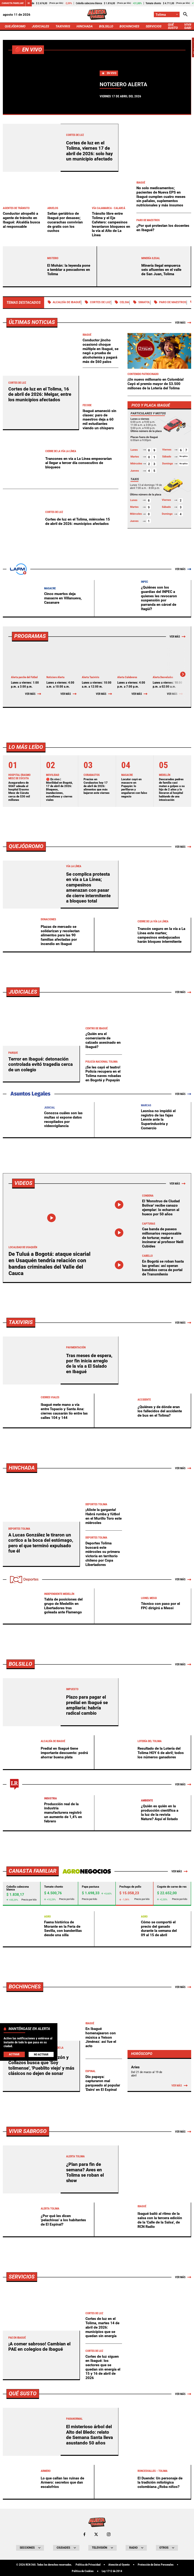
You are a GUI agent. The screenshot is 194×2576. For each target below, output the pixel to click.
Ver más (183, 323)
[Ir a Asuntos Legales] (30, 1094)
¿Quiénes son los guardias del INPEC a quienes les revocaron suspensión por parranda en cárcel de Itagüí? (159, 598)
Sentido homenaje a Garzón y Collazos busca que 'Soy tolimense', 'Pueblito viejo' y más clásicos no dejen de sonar (41, 2065)
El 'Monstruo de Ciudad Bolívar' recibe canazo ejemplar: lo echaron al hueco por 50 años (161, 1207)
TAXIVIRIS (63, 26)
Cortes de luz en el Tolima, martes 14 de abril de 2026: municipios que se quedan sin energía (102, 2327)
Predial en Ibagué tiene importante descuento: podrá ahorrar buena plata (64, 1752)
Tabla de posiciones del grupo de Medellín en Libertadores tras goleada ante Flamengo (63, 1605)
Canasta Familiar (12, 3)
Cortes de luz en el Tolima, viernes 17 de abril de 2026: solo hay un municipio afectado (89, 151)
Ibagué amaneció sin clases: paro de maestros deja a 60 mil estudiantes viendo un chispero (99, 419)
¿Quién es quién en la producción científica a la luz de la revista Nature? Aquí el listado (159, 1812)
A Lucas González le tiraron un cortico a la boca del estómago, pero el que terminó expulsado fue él (40, 1543)
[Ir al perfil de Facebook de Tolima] (84, 2534)
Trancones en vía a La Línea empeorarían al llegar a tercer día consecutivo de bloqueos (78, 462)
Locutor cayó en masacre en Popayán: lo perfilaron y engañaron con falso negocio (134, 788)
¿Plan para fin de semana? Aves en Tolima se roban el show (85, 2172)
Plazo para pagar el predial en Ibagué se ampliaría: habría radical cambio (87, 1705)
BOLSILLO (106, 26)
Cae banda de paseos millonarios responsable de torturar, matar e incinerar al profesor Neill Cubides (162, 1237)
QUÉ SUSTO (173, 26)
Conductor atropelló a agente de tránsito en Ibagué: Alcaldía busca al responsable (21, 220)
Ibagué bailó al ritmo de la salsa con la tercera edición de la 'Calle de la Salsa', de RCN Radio (160, 2220)
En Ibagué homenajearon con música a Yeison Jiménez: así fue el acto (100, 2037)
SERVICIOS (153, 26)
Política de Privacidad (88, 2564)
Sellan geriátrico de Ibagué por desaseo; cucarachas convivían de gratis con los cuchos (65, 222)
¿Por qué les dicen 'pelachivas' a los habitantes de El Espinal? (63, 2220)
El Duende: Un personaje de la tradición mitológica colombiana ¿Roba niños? (160, 2482)
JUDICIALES (40, 26)
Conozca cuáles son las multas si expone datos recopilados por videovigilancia (63, 1119)
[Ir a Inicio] (97, 14)
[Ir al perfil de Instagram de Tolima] (108, 2534)
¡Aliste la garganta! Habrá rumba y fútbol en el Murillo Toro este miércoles (103, 1516)
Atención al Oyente (119, 2564)
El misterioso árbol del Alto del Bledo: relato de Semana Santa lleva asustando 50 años (89, 2434)
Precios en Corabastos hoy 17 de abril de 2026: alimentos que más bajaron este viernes (97, 786)
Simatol (144, 302)
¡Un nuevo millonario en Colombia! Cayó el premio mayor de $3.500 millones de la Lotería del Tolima (156, 383)
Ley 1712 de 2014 (112, 2571)
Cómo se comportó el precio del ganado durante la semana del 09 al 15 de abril (159, 1928)
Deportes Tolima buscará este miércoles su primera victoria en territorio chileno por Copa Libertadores (102, 1554)
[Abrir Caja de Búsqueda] (185, 14)
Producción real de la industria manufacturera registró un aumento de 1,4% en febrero (63, 1812)
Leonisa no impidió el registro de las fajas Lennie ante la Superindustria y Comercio (158, 1119)
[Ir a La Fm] (18, 569)
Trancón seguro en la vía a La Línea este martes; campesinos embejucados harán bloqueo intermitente (161, 935)
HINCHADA (85, 26)
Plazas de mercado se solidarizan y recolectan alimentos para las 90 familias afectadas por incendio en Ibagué (60, 935)
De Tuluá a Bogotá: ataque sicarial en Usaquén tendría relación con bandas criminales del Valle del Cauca (50, 1263)
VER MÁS (33, 694)
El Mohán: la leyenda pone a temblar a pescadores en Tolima (68, 269)
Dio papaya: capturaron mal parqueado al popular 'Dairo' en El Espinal (102, 2083)
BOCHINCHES (129, 26)
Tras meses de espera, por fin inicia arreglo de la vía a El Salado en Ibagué (89, 1363)
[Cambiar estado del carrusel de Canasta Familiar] (28, 3)
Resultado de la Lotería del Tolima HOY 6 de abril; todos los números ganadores (161, 1752)
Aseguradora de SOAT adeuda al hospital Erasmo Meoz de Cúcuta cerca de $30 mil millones (19, 791)
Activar (14, 2054)
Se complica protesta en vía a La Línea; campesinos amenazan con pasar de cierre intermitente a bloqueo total (88, 888)
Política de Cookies (83, 2571)
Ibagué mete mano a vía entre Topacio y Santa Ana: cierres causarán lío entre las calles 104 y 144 (64, 1411)
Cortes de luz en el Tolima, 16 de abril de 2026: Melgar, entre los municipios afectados (39, 394)
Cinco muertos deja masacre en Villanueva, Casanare (63, 598)
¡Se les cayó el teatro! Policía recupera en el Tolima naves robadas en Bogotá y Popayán (103, 1073)
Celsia (124, 302)
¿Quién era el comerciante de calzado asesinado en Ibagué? (103, 1040)
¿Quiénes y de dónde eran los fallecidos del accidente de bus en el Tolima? (160, 1411)
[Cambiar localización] (167, 14)
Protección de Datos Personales (156, 2564)
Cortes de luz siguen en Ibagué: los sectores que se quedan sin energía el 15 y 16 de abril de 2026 (102, 2367)
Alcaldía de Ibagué (67, 302)
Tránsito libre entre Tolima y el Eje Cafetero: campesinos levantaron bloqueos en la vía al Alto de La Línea (111, 224)
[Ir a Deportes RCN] (24, 1579)
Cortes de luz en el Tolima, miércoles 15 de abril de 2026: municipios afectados (77, 521)
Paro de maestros (172, 302)
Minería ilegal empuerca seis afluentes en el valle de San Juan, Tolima (161, 269)
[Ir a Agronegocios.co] (87, 1871)
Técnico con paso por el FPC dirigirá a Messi (160, 1605)
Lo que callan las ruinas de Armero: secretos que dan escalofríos (62, 2482)
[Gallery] (97, 671)
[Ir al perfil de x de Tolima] (96, 2534)
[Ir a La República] (14, 1784)
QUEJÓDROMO (15, 26)
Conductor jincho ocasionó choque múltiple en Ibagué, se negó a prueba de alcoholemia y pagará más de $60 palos (100, 351)
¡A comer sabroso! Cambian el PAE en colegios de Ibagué (39, 2346)
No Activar (41, 2054)
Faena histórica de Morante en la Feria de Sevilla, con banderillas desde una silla (63, 1928)
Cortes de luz (100, 302)
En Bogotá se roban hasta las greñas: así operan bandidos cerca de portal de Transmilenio (163, 1267)
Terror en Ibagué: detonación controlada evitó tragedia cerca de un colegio (40, 1064)
